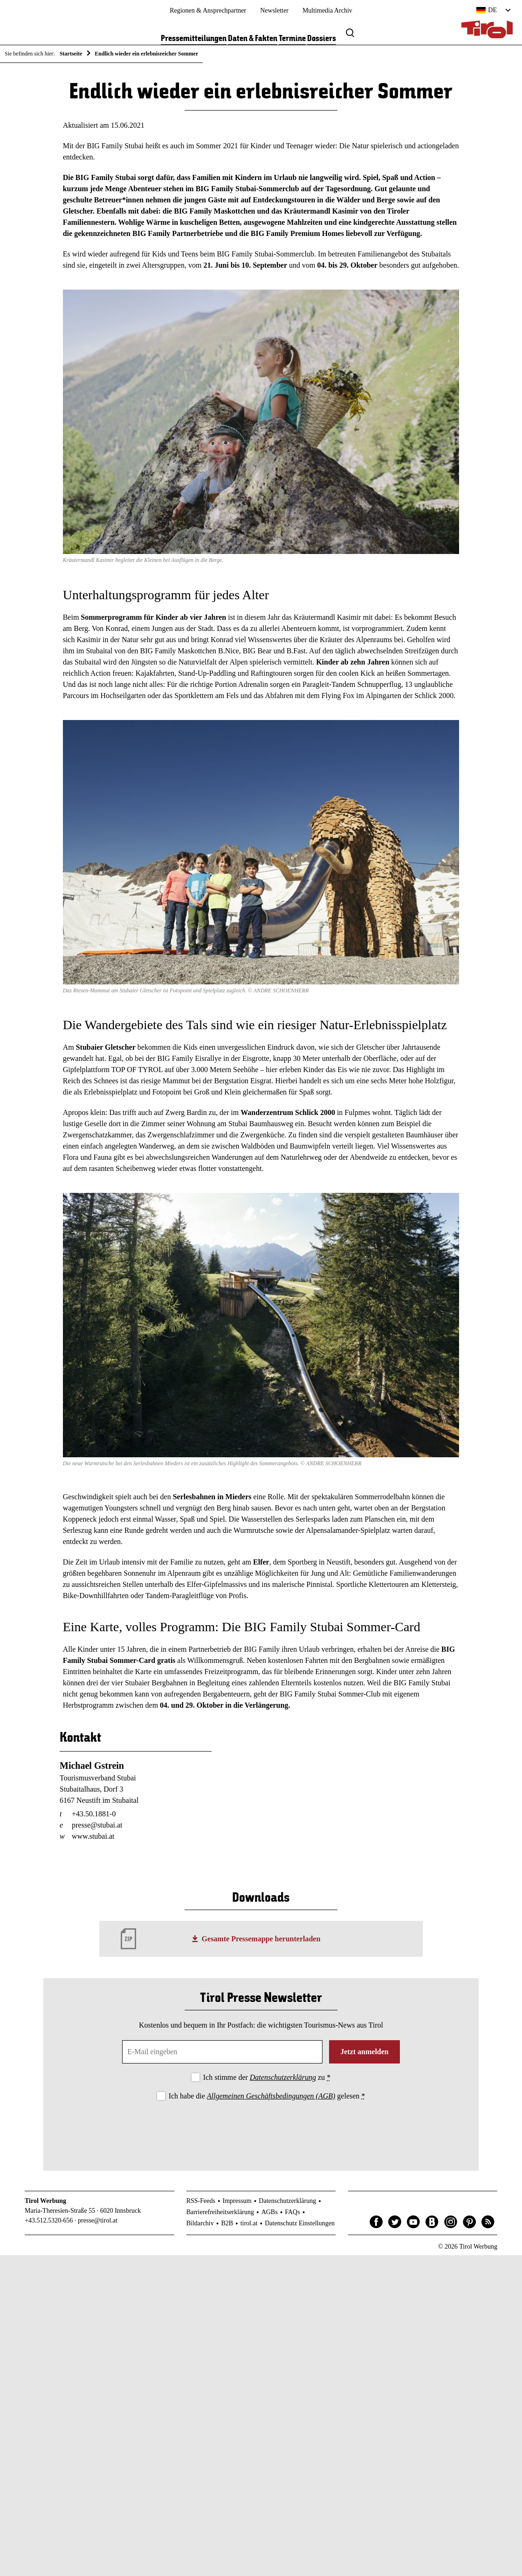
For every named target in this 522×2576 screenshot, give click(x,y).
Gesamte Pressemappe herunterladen (261, 1940)
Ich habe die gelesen (267, 2097)
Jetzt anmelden (364, 2053)
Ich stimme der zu (266, 2079)
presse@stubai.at (97, 1827)
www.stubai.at (93, 1838)
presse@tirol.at (97, 2222)
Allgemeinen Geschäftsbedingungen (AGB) (271, 2097)
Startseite (71, 53)
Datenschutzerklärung (283, 2079)
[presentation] (261, 2130)
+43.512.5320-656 (49, 2222)
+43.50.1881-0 (94, 1816)
